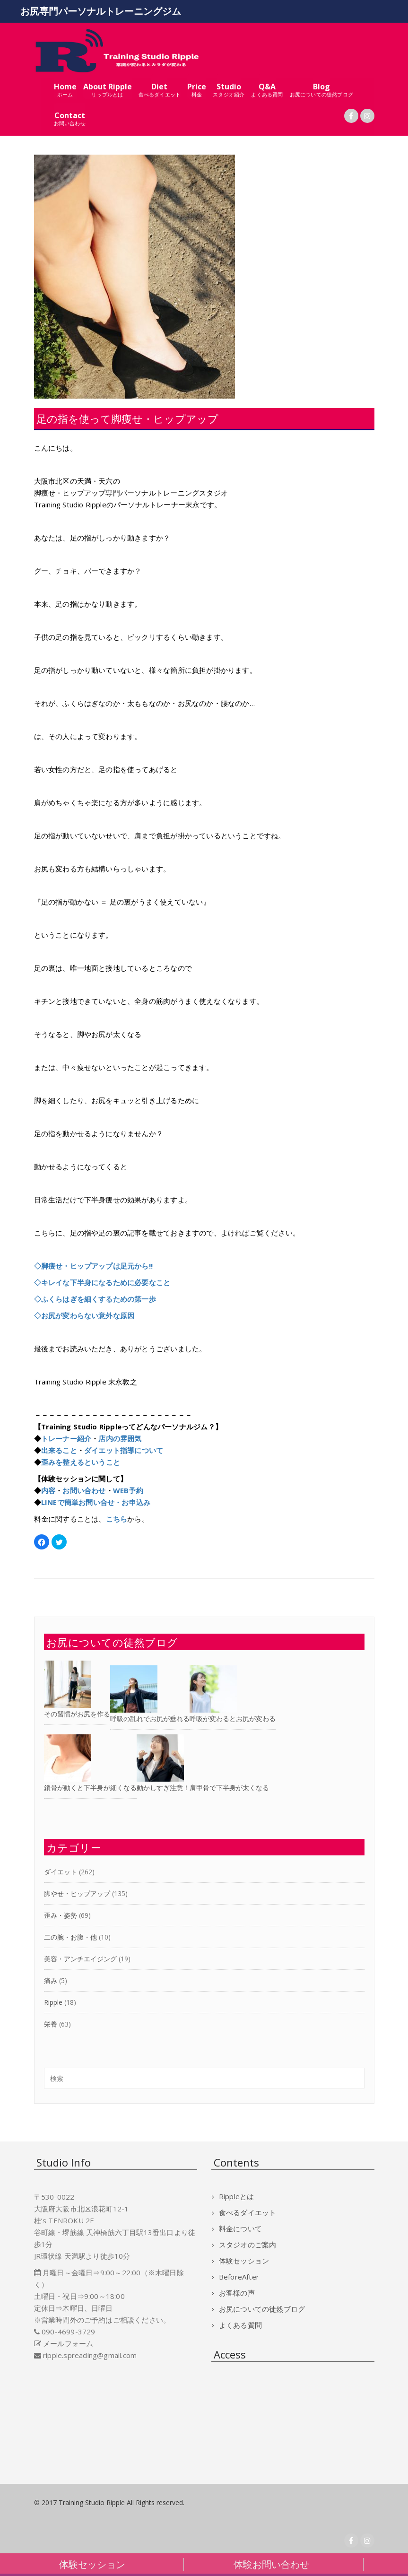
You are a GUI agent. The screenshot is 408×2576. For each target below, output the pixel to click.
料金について (240, 2228)
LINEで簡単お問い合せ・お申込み (95, 1502)
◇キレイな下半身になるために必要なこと (102, 1282)
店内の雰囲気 (119, 1438)
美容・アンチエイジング (80, 1958)
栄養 (50, 2023)
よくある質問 (240, 2325)
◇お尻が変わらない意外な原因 (84, 1315)
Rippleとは (236, 2196)
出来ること (59, 1450)
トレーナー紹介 (66, 1438)
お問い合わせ (83, 1490)
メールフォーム (68, 2343)
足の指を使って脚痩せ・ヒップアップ (127, 418)
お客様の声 (237, 2293)
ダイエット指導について (123, 1450)
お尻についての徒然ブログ (262, 2309)
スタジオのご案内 (248, 2244)
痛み (50, 1980)
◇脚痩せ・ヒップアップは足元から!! (93, 1266)
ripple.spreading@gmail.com (90, 2355)
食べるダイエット (248, 2212)
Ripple (53, 2002)
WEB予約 (128, 1490)
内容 (48, 1490)
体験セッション (244, 2260)
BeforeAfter (239, 2276)
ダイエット (60, 1871)
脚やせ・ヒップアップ (77, 1893)
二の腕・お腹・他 (70, 1936)
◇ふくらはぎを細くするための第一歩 (95, 1299)
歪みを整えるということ (80, 1462)
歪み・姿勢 (60, 1915)
